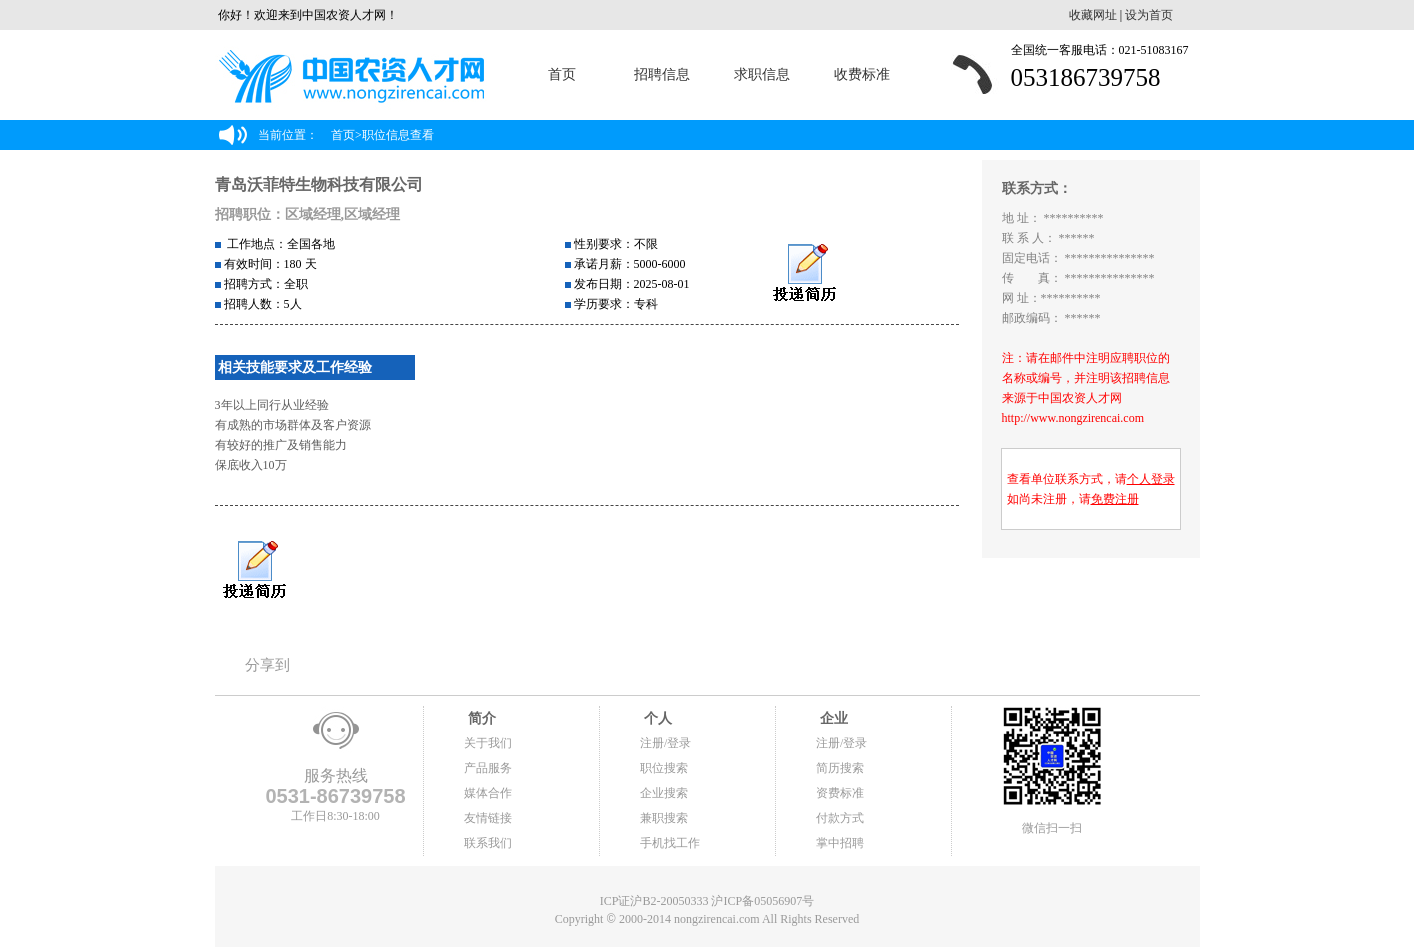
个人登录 (1151, 479)
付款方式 (840, 818)
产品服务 (488, 768)
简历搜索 (840, 768)
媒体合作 (488, 793)
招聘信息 (662, 74)
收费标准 (862, 74)
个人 (656, 718)
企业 (832, 718)
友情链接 (488, 818)
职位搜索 (664, 768)
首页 (562, 74)
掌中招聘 (840, 843)
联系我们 (488, 843)
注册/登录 (665, 743)
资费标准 (840, 793)
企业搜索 (664, 793)
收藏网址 (1093, 15)
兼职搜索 (664, 818)
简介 (480, 718)
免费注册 (1115, 499)
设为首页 (1149, 15)
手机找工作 (670, 843)
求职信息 (762, 74)
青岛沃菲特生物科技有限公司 (319, 184)
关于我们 (488, 743)
